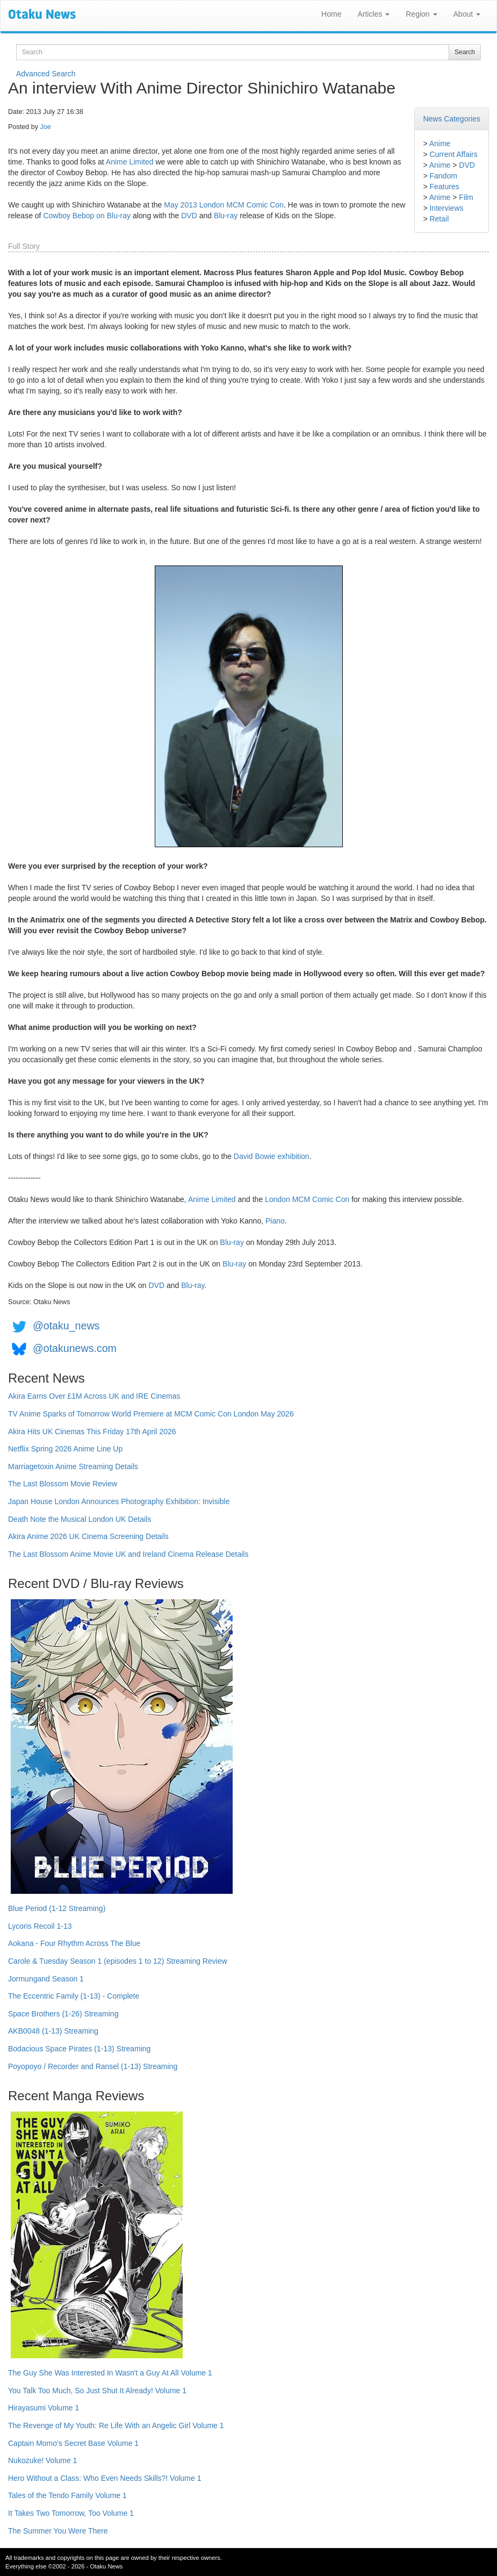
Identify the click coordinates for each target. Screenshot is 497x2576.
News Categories (451, 119)
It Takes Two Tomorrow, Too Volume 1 (71, 2513)
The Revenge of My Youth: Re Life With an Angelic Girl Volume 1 (116, 2425)
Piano (275, 1221)
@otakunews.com (75, 1348)
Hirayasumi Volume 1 (43, 2407)
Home (331, 14)
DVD (467, 165)
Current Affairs (453, 154)
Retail (439, 218)
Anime (440, 143)
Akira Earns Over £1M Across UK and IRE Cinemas (94, 1396)
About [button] (466, 14)
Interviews (446, 208)
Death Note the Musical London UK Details (79, 1519)
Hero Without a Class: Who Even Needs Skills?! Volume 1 (104, 2478)
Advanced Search (46, 73)
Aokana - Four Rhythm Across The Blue (74, 1943)
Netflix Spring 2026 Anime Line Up (65, 1448)
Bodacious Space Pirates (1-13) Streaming (79, 2048)
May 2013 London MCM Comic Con (224, 205)
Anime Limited (130, 162)
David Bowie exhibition (271, 1156)
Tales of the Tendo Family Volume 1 (67, 2495)
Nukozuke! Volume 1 (42, 2460)
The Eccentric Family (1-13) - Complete (73, 1996)
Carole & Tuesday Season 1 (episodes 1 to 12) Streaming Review (117, 1961)
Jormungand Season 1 (46, 1978)
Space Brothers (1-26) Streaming (63, 2013)
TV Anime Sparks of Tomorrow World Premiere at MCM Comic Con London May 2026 (151, 1413)
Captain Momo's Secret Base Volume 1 (73, 2443)
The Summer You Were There (57, 2531)
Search (465, 52)
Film (466, 197)
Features (444, 186)
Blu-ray (225, 215)
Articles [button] (373, 14)
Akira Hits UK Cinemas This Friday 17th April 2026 (92, 1431)
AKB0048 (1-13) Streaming (53, 2031)
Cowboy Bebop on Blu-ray (87, 215)
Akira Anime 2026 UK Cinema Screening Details (88, 1536)
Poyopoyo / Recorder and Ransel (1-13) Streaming (92, 2066)
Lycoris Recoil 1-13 (40, 1926)
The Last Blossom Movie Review (62, 1483)
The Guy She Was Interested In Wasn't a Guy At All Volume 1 (110, 2373)
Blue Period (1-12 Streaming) (56, 1908)
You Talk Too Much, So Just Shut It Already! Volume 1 (97, 2390)
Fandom (443, 175)
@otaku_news (66, 1326)
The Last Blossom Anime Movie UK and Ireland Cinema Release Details (128, 1554)
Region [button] (421, 14)
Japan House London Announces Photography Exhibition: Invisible (119, 1501)
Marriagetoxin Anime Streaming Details (73, 1466)
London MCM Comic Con (307, 1199)
